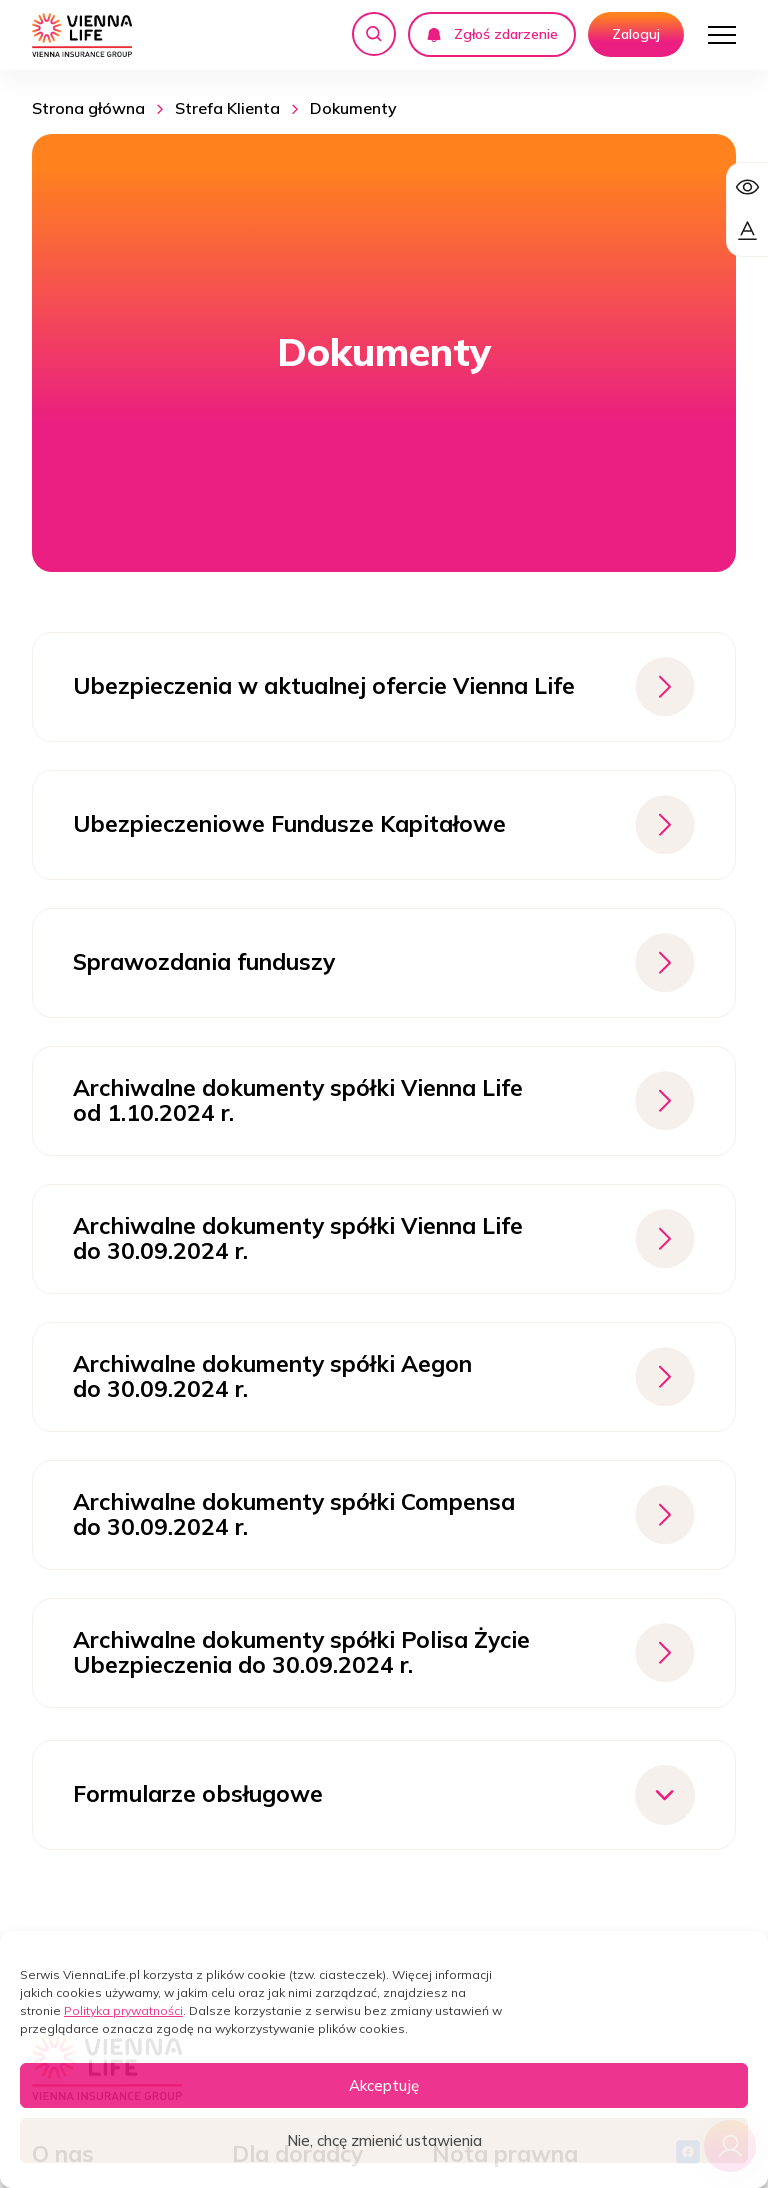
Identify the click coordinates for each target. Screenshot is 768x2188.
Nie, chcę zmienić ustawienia (384, 2140)
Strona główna (88, 108)
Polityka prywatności (123, 2010)
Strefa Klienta (227, 108)
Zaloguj (636, 34)
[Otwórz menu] (722, 35)
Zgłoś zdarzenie (492, 34)
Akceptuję (384, 2085)
